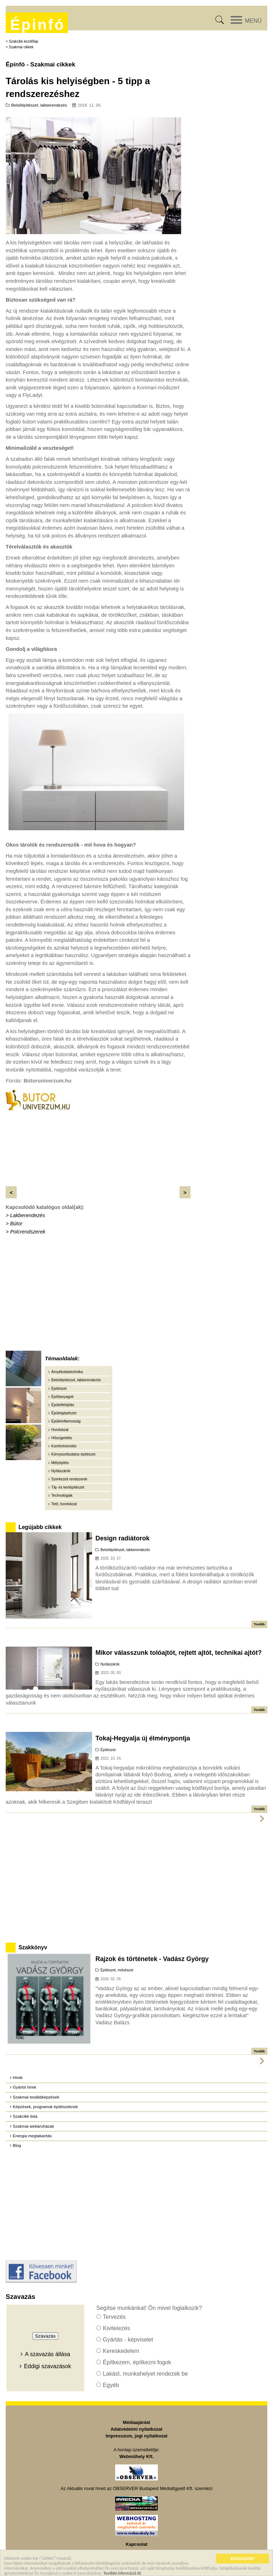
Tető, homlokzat (64, 1504)
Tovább (259, 1624)
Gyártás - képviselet (128, 2340)
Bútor (16, 1223)
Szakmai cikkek (21, 47)
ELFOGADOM (242, 2559)
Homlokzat (59, 1430)
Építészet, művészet (117, 1970)
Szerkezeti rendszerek (69, 1479)
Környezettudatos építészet (73, 1454)
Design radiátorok (122, 1538)
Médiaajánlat (136, 2422)
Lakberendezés (27, 1215)
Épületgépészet (63, 1413)
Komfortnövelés (63, 1446)
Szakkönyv (32, 1947)
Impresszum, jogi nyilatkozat (136, 2436)
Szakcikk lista (25, 2116)
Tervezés (114, 2317)
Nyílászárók (60, 1471)
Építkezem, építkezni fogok (137, 2362)
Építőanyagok (62, 1397)
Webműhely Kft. (136, 2456)
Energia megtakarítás (32, 2136)
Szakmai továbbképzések (36, 2097)
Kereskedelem (121, 2351)
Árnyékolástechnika (67, 1372)
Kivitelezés (116, 2328)
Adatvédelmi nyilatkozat (136, 2429)
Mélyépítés (60, 1463)
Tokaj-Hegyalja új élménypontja (142, 1738)
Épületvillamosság (66, 1421)
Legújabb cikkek (39, 1527)
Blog (17, 2145)
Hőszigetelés (61, 1438)
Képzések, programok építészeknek (45, 2107)
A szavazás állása (47, 2354)
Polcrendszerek (27, 1232)
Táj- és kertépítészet (67, 1487)
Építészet (58, 1388)
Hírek (18, 2077)
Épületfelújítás (62, 1405)
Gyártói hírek (24, 2087)
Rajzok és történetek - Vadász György (151, 1958)
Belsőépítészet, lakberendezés (39, 105)
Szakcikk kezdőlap (23, 41)
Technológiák (62, 1495)
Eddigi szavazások (47, 2366)
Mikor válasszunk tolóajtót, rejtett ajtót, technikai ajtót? (178, 1652)
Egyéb (111, 2385)
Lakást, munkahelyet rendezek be (145, 2374)
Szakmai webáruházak (33, 2126)
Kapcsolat (136, 2544)
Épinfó (37, 24)
